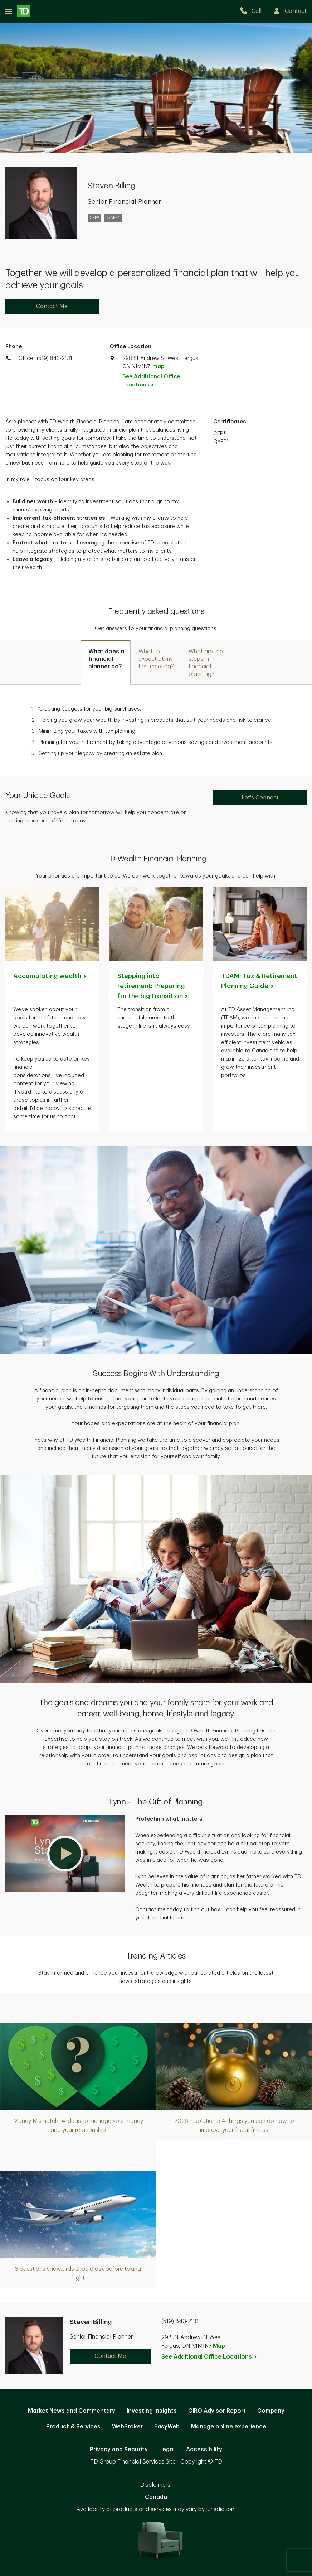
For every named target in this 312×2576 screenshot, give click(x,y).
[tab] (106, 662)
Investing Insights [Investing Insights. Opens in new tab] (152, 2411)
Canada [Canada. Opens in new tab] (156, 2497)
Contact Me (52, 306)
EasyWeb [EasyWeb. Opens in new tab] (167, 2427)
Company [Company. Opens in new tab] (270, 2411)
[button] (65, 1853)
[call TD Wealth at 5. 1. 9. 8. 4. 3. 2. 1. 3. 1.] (254, 11)
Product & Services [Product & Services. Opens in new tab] (73, 2427)
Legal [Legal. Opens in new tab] (167, 2449)
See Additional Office (151, 381)
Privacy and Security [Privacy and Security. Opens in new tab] (119, 2449)
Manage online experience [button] (228, 2427)
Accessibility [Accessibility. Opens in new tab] (204, 2449)
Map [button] (219, 2346)
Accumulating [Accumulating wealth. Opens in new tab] (50, 976)
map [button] (158, 366)
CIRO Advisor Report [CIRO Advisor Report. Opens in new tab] (217, 2411)
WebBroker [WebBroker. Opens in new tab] (127, 2427)
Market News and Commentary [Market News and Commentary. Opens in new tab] (71, 2411)
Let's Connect (260, 798)
